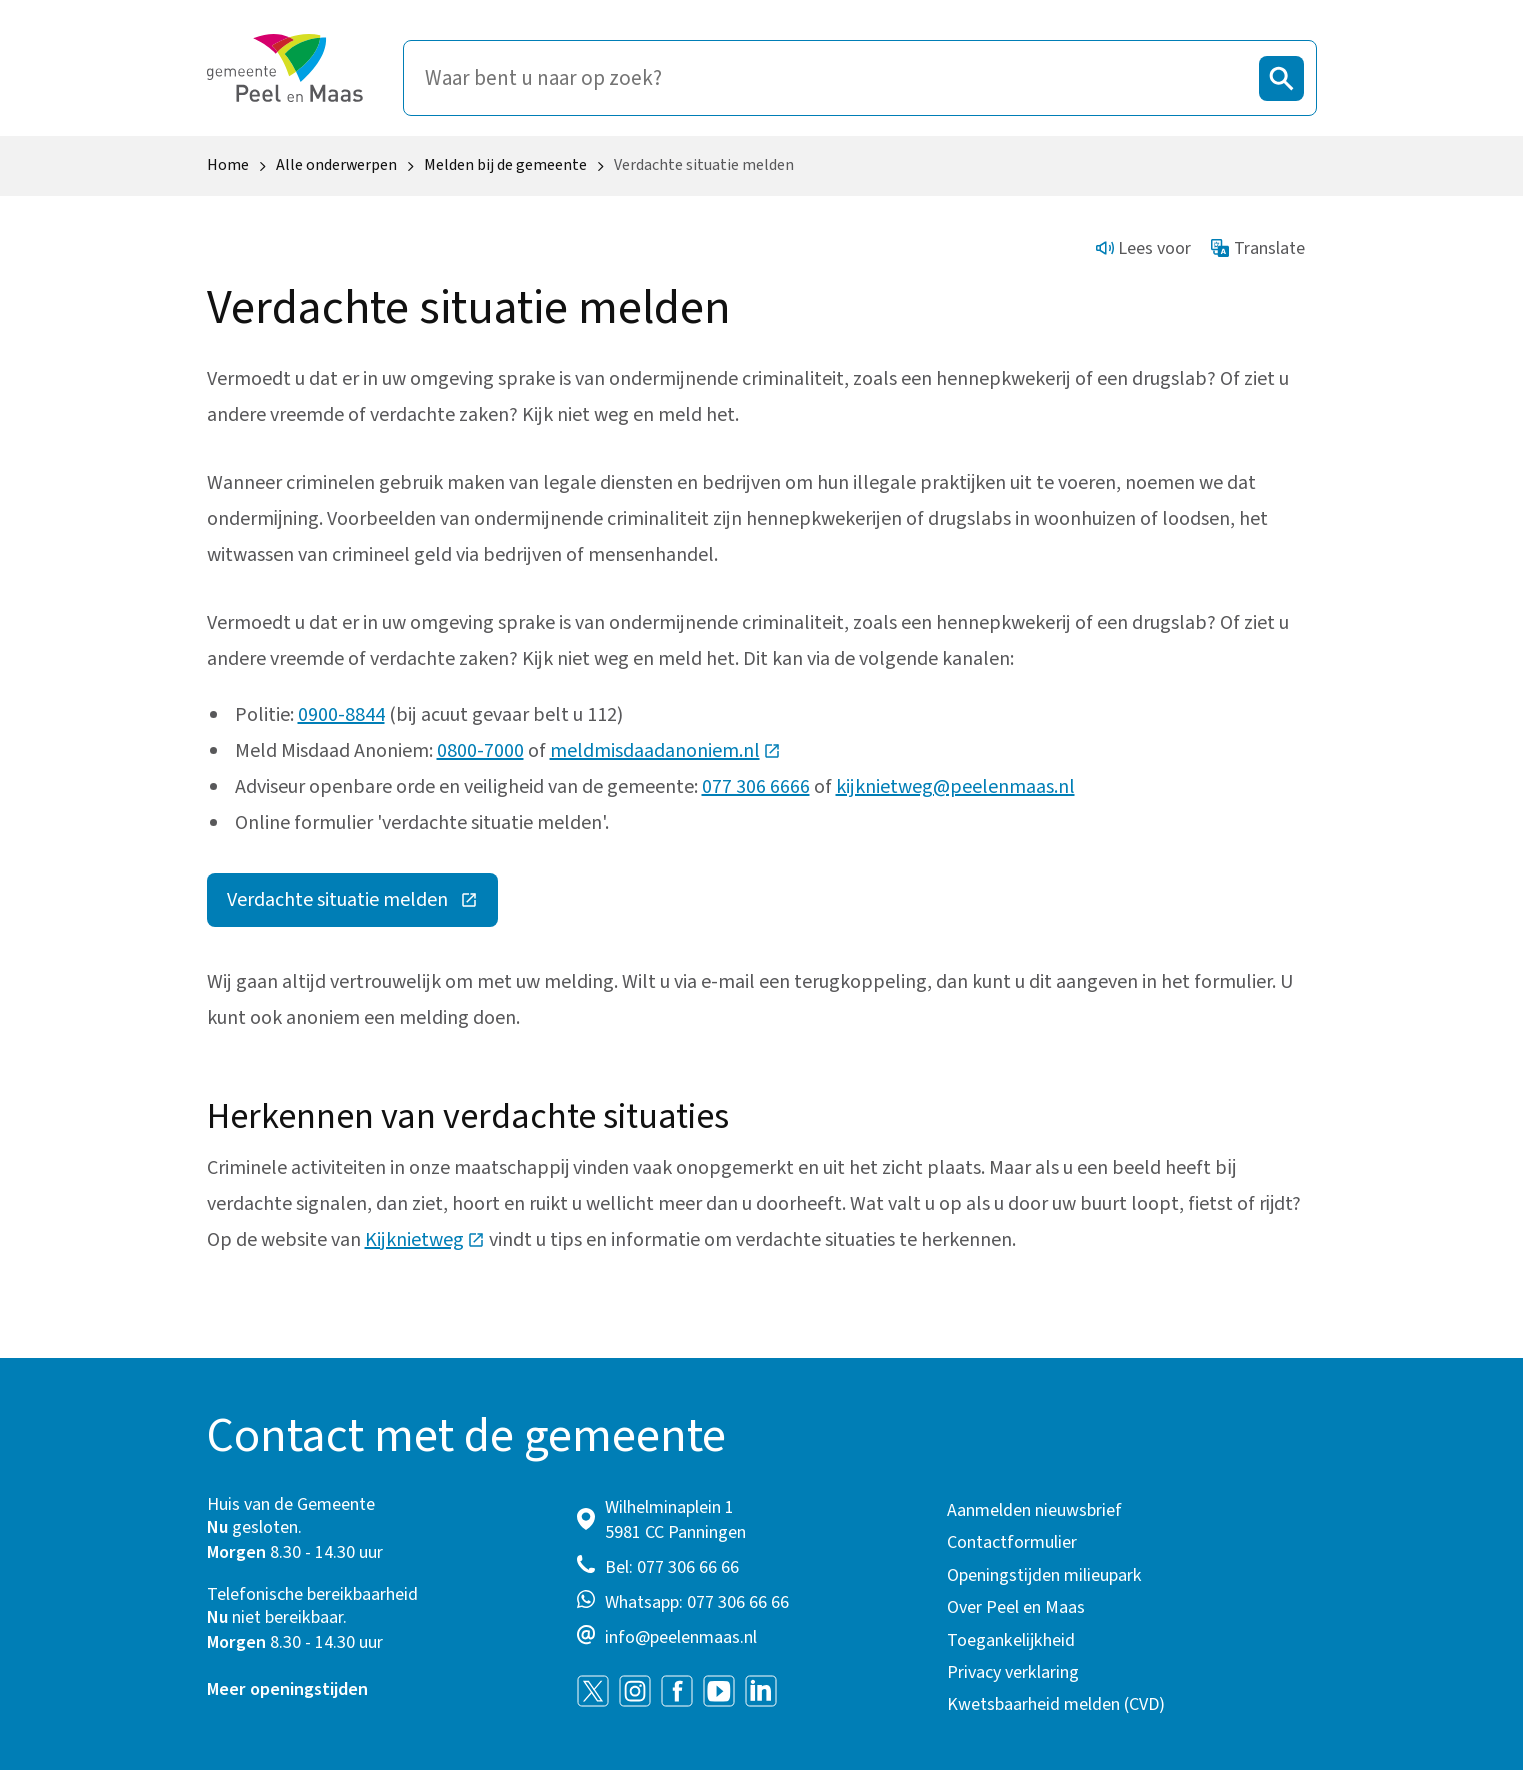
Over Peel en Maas (1016, 1607)
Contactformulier (1012, 1542)
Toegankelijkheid (1011, 1640)
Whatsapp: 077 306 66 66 (697, 1602)
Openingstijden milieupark (1044, 1575)
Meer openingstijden (287, 1689)
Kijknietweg (425, 1240)
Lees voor (1144, 248)
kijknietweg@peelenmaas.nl (955, 787)
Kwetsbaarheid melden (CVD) (1056, 1704)
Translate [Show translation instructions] (1258, 248)
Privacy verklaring (1013, 1672)
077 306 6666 (756, 787)
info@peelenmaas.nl (681, 1637)
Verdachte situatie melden (362, 905)
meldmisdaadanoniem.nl (665, 751)
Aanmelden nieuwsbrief (1034, 1510)
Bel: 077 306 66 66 (672, 1567)
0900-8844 (341, 715)
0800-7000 (480, 751)
